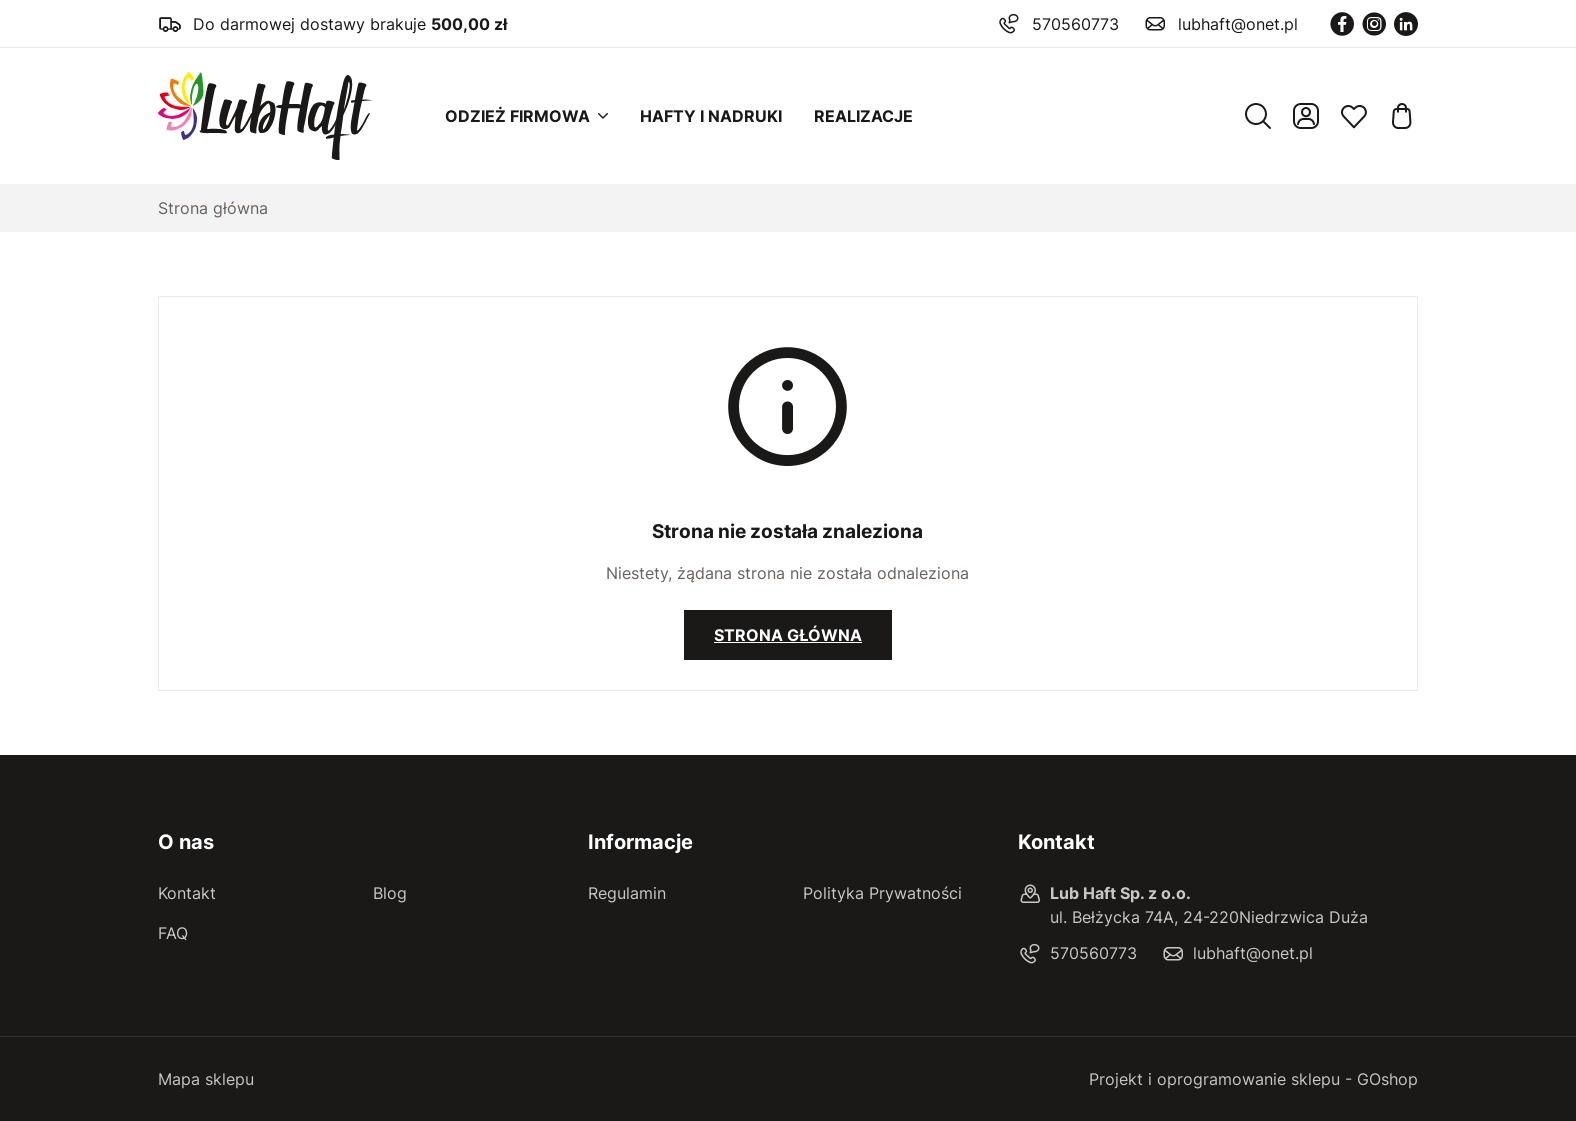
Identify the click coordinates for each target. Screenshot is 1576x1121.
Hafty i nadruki (711, 116)
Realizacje (863, 116)
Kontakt (187, 893)
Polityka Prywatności (882, 893)
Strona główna (213, 208)
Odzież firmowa (517, 116)
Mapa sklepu (206, 1079)
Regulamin (627, 893)
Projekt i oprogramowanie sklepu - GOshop (1253, 1079)
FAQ (173, 933)
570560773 (1075, 24)
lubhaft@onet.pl (1238, 24)
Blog (390, 893)
